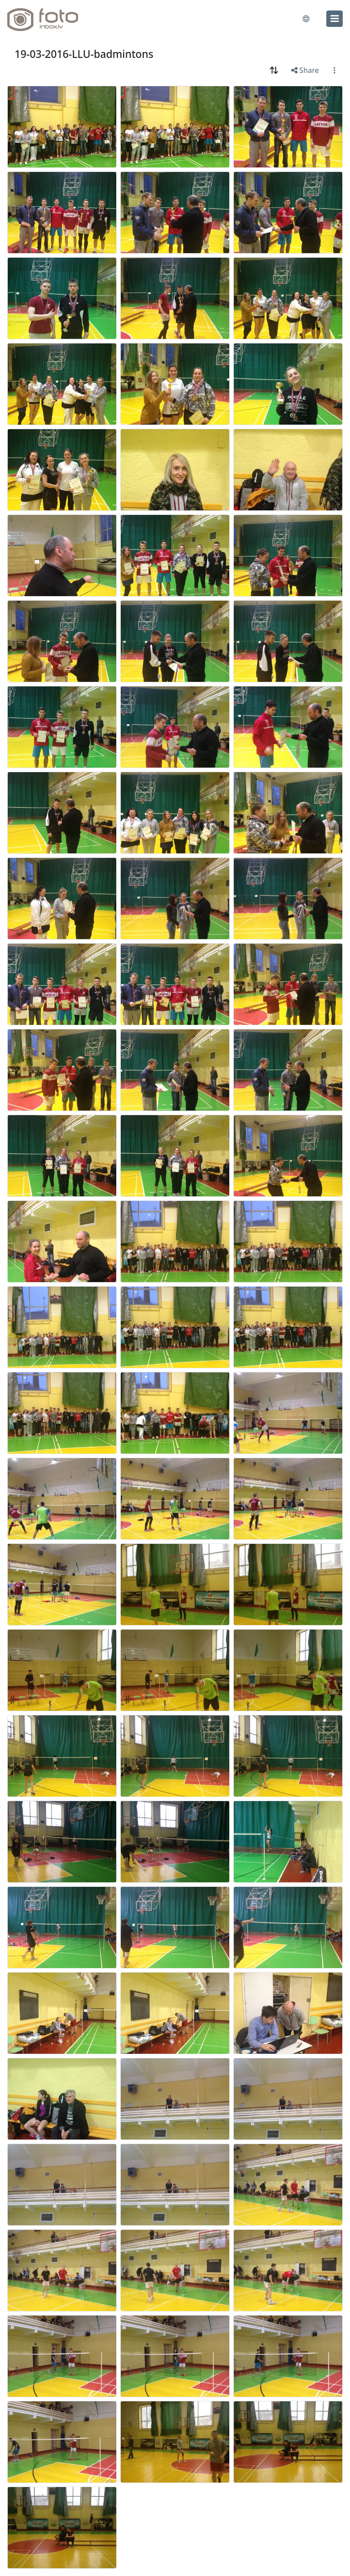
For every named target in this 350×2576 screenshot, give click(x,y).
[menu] (334, 18)
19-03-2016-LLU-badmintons (84, 54)
